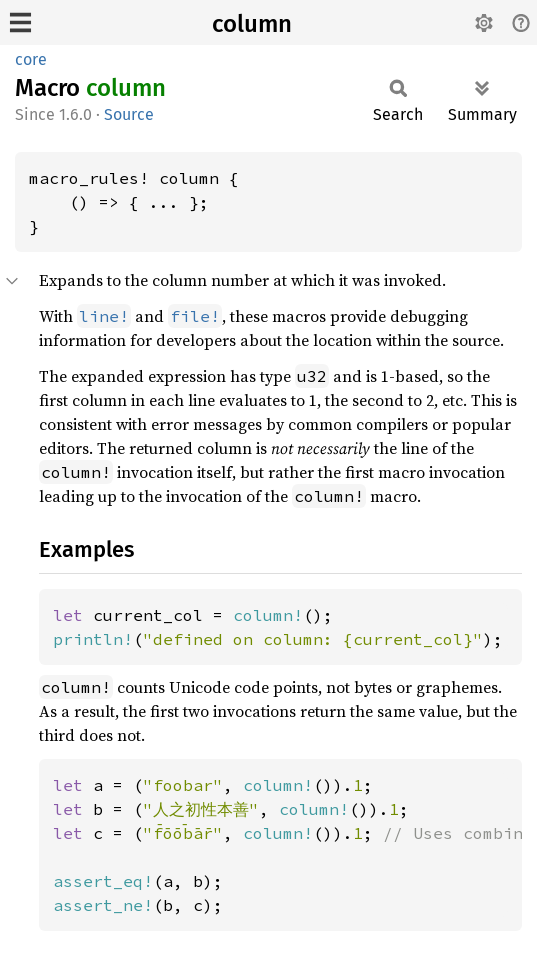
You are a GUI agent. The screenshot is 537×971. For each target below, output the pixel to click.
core (31, 59)
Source (129, 114)
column (252, 24)
